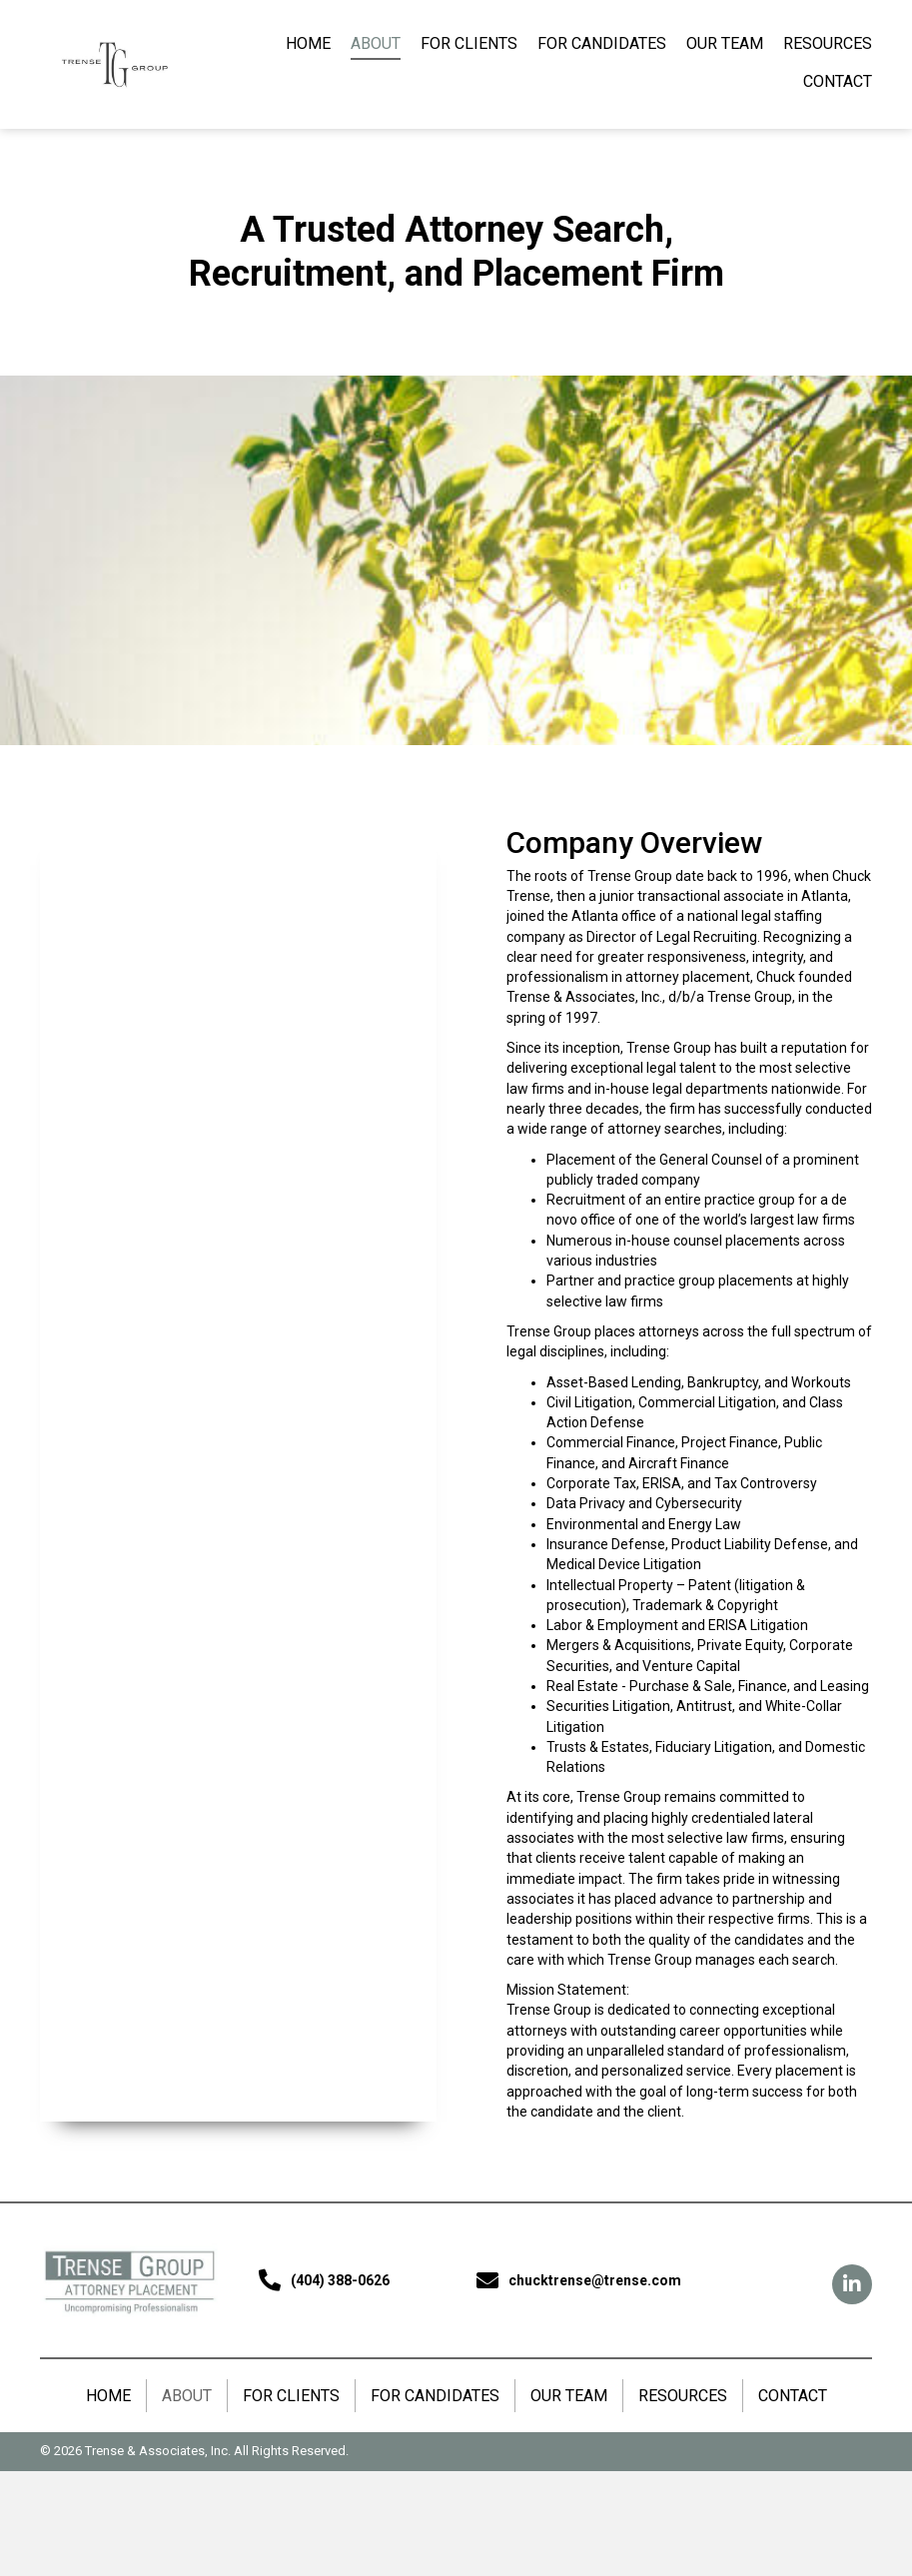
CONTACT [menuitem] (792, 2395)
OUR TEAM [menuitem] (568, 2395)
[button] (852, 2284)
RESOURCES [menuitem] (682, 2395)
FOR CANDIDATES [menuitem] (435, 2395)
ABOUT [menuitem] (187, 2395)
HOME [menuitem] (108, 2395)
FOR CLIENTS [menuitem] (291, 2395)
